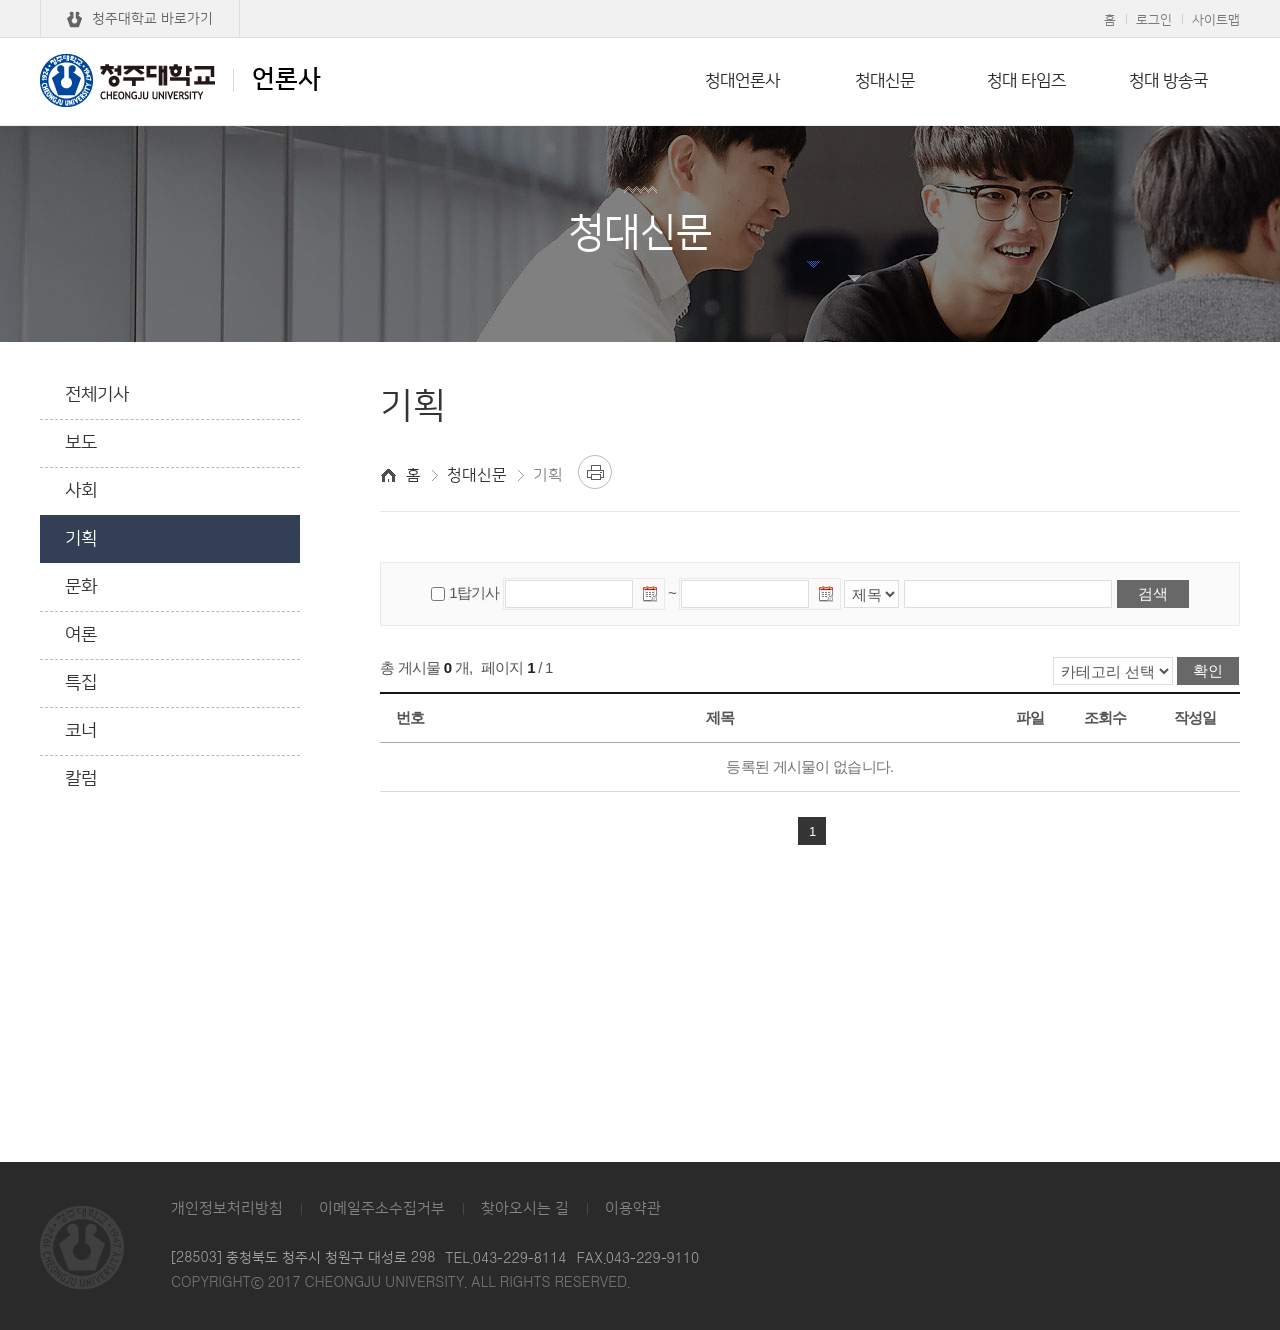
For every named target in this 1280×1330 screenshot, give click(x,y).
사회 (81, 491)
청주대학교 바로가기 (152, 19)
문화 (81, 587)
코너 (81, 731)
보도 (81, 443)
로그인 (1154, 20)
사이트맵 (1216, 20)
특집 (81, 683)
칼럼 (81, 779)
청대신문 (885, 81)
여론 (81, 635)
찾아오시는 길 (525, 1208)
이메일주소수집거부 (382, 1208)
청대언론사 (742, 81)
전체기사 (97, 395)
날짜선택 (651, 597)
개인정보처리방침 (227, 1208)
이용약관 (633, 1208)
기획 (81, 539)
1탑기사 (474, 592)
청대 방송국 (1168, 81)
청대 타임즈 (1026, 81)
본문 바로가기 (640, 1)
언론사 (180, 80)
